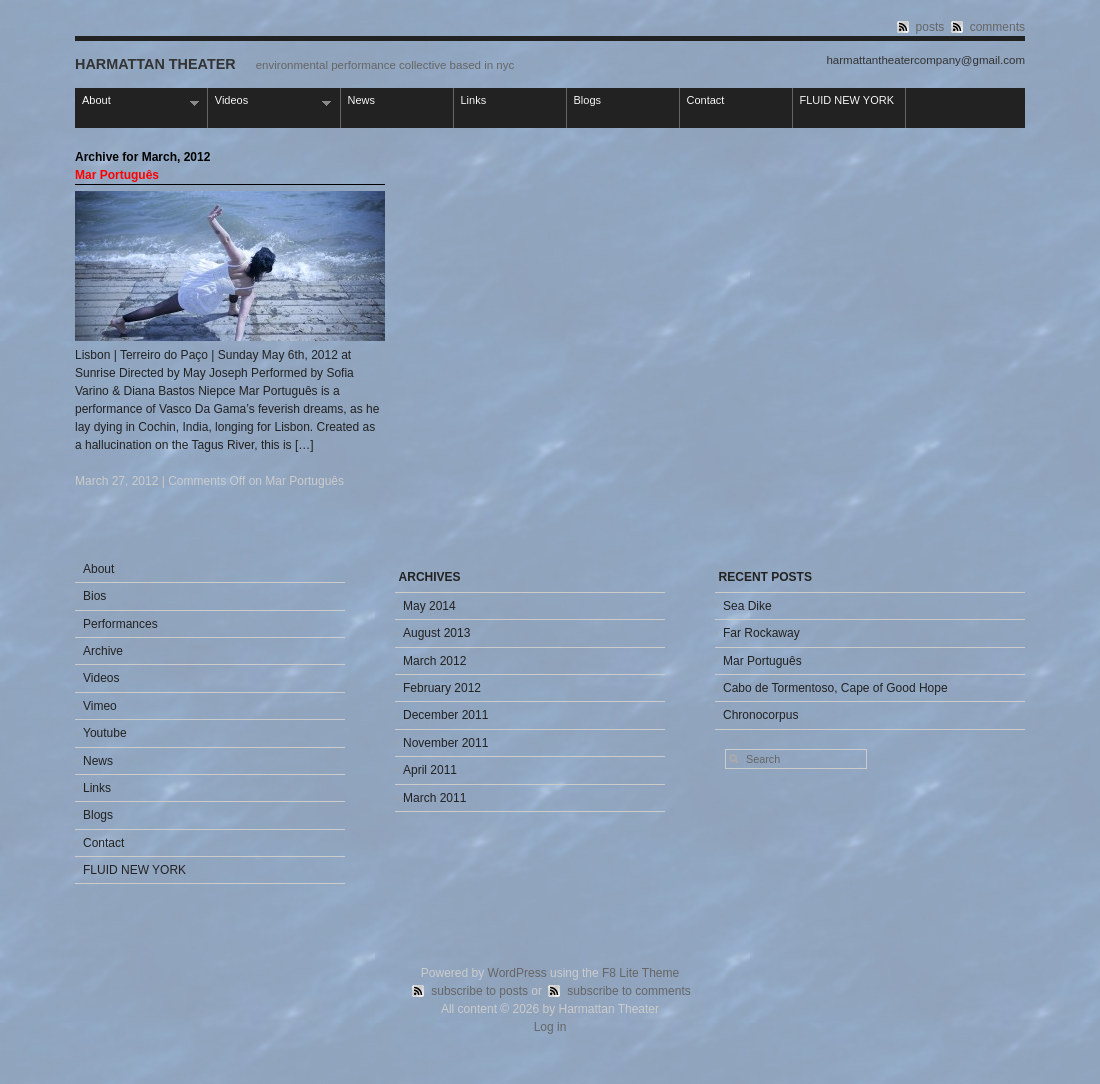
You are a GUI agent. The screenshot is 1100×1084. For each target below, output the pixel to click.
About (137, 101)
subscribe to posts (479, 991)
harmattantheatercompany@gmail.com (925, 60)
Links (474, 100)
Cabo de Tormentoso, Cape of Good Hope (835, 688)
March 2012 (434, 661)
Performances (120, 624)
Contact (706, 100)
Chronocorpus (760, 715)
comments (997, 27)
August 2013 (436, 633)
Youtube (105, 733)
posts (930, 27)
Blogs (588, 100)
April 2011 (430, 770)
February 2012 (442, 688)
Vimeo (100, 706)
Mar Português (117, 175)
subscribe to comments (628, 991)
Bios (94, 596)
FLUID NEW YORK (847, 100)
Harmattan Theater (155, 64)
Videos (270, 101)
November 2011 (445, 743)
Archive (103, 651)
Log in (550, 1027)
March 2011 (434, 798)
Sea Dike (747, 606)
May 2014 (429, 606)
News (362, 100)
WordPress (517, 973)
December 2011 (445, 715)
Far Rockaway (761, 633)
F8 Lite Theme (640, 973)
